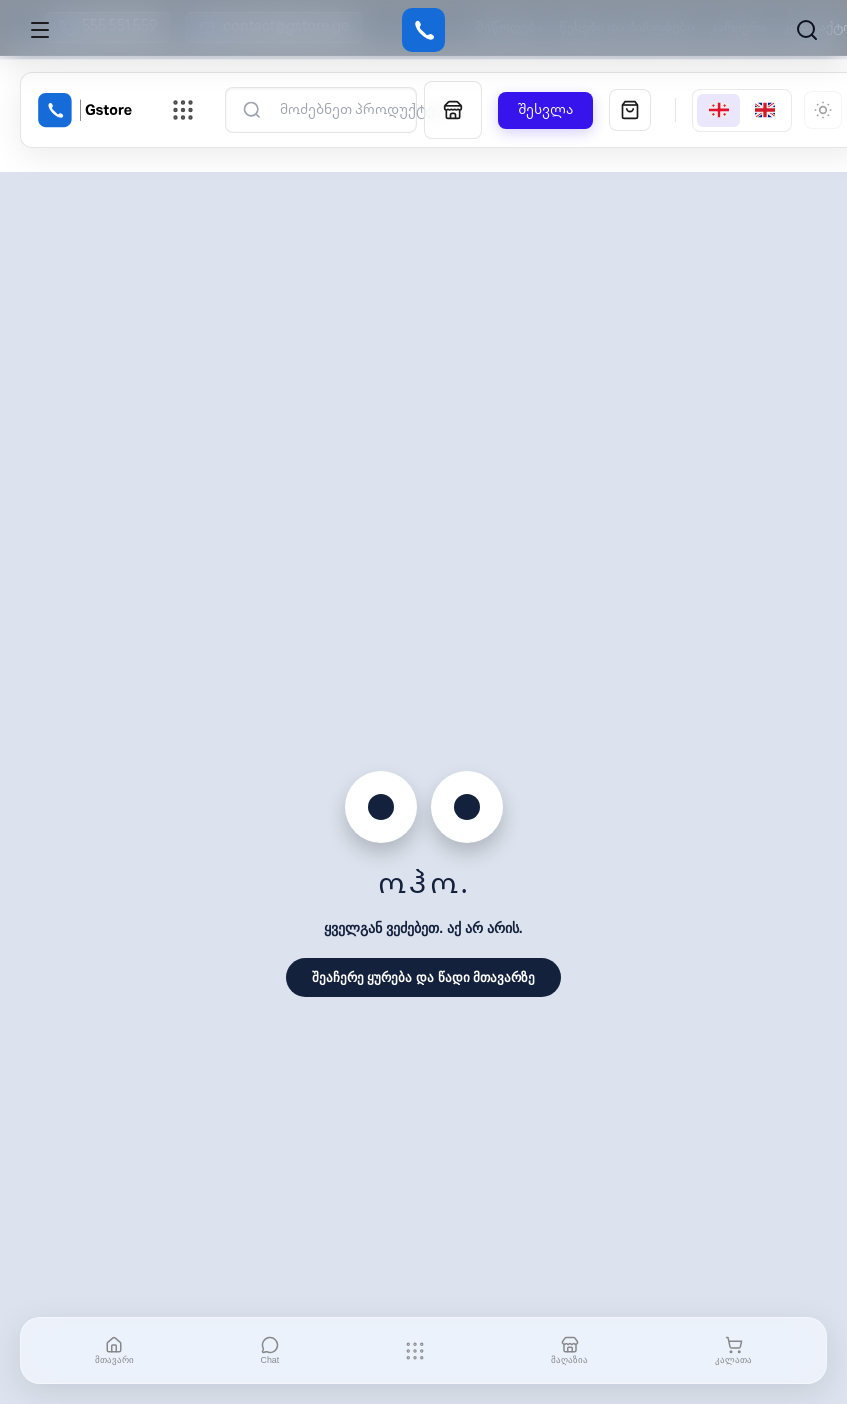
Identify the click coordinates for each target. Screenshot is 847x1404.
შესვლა (545, 110)
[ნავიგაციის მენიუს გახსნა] (183, 110)
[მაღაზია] (453, 110)
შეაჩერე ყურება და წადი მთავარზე (423, 977)
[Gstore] (423, 30)
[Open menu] (40, 30)
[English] (765, 110)
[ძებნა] (360, 110)
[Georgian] (718, 110)
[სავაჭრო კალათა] (630, 110)
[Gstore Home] (85, 110)
